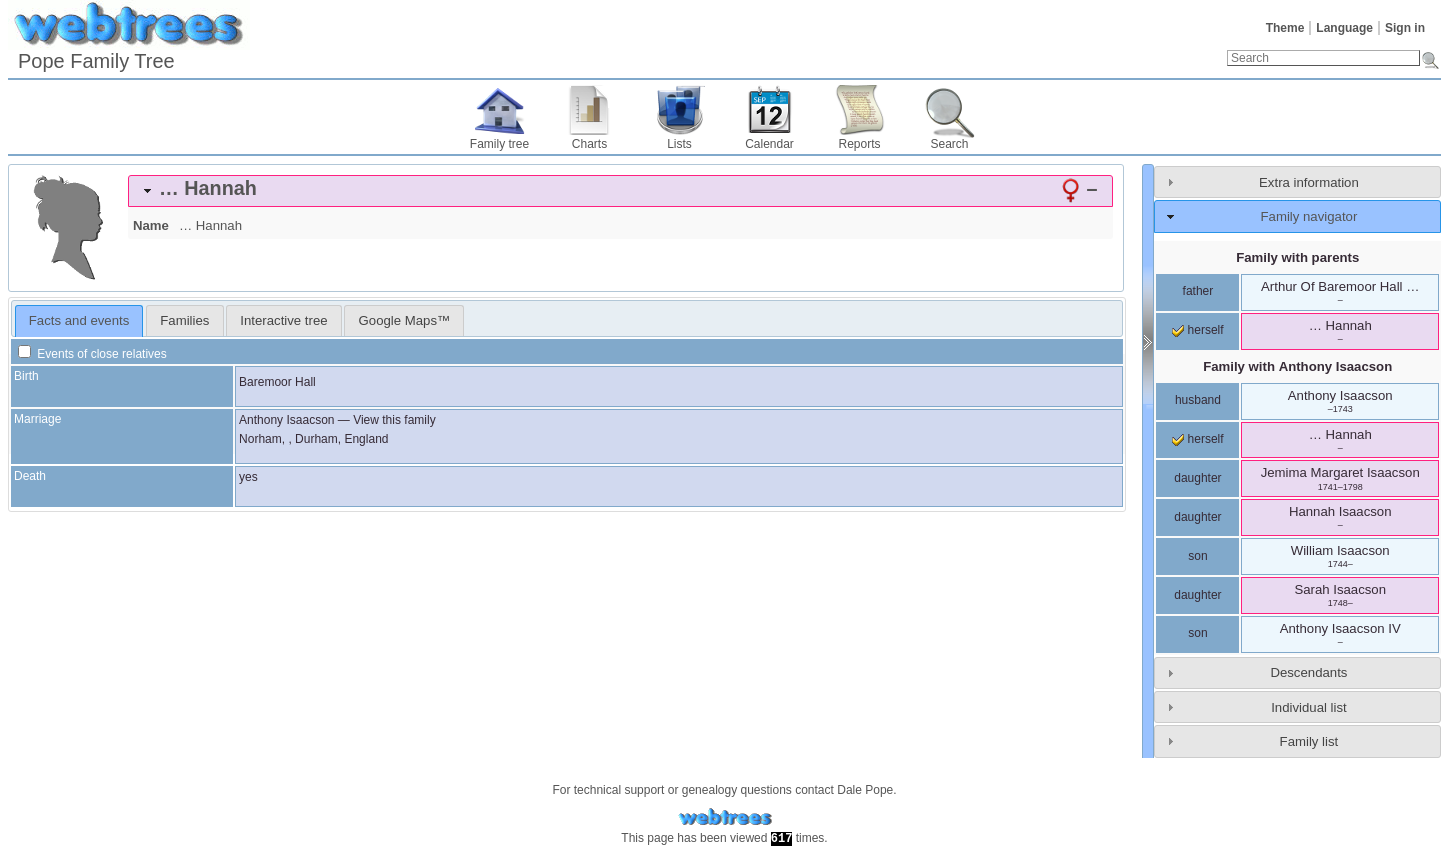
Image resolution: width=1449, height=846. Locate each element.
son (1197, 556)
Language (1344, 28)
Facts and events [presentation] (79, 320)
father (1198, 291)
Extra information (1309, 182)
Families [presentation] (184, 320)
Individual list (1309, 707)
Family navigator (1309, 216)
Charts (589, 144)
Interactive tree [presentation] (283, 320)
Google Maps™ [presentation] (405, 320)
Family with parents (1297, 257)
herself (1197, 330)
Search (949, 144)
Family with (1297, 366)
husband (1198, 400)
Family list (1309, 741)
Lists (679, 144)
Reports (859, 144)
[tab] (620, 191)
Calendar (769, 144)
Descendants (1308, 672)
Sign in (1405, 28)
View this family (394, 420)
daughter (1197, 478)
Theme (1285, 28)
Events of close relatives (92, 354)
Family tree (499, 144)
